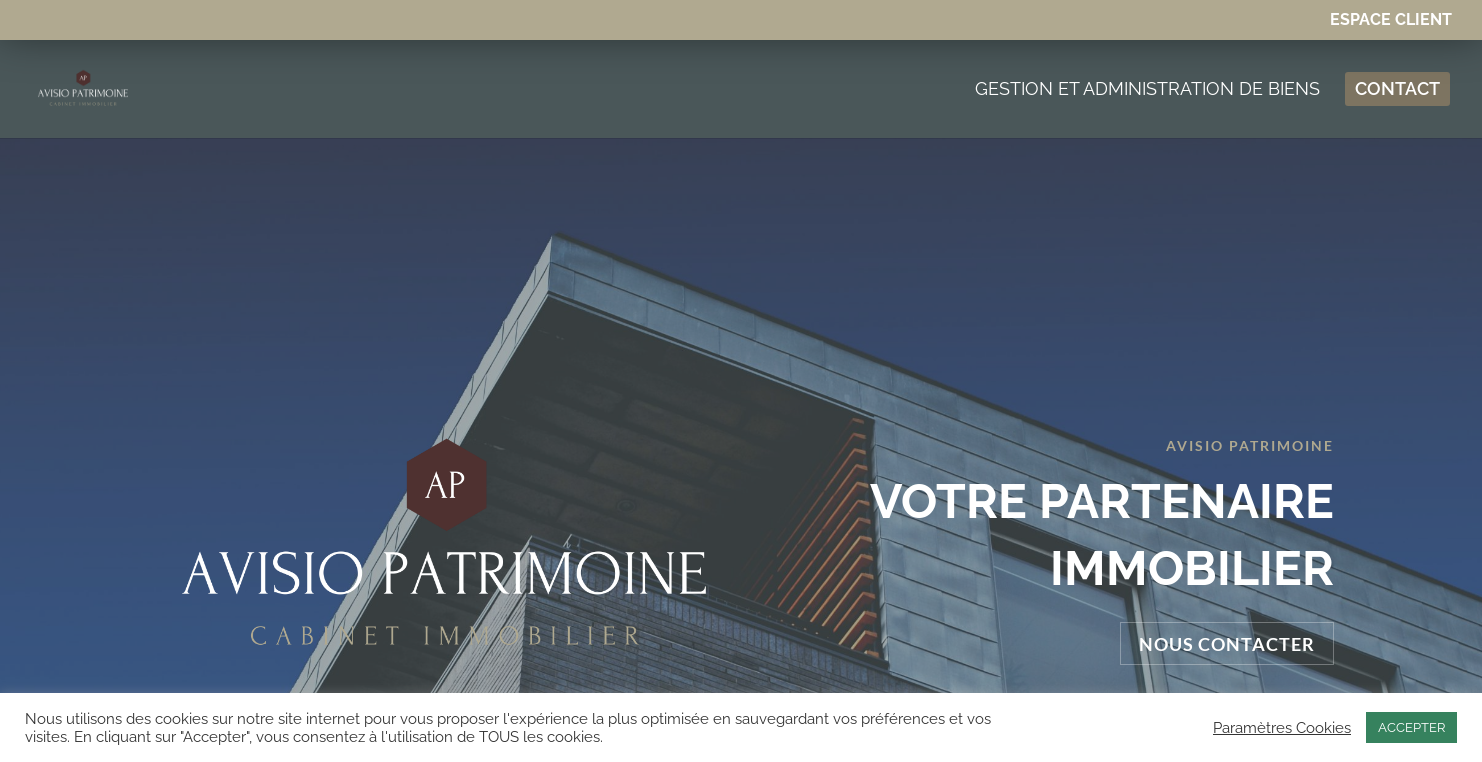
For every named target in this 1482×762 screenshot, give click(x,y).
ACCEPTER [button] (1411, 727)
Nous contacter (1227, 544)
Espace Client (1391, 20)
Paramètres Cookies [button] (1282, 727)
